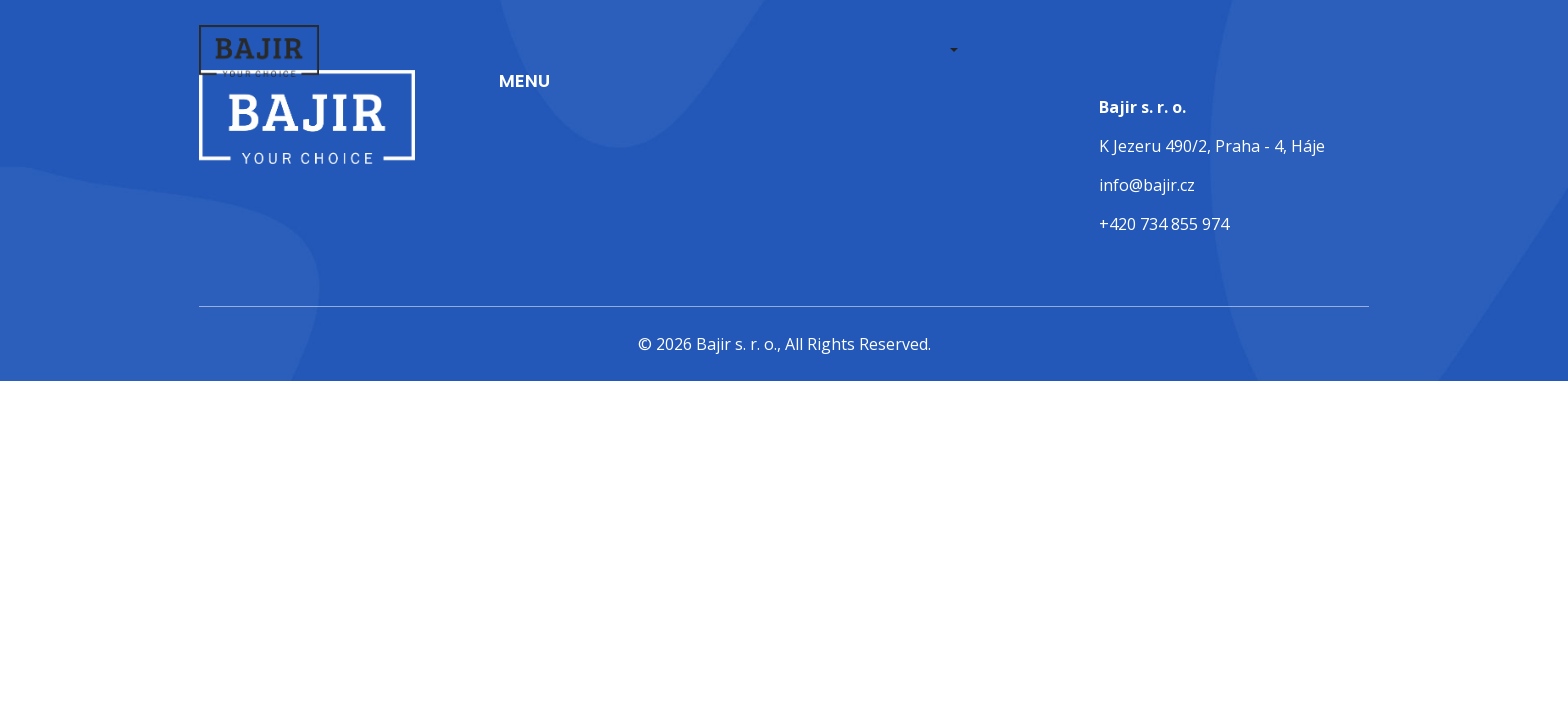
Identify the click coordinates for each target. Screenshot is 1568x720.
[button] (952, 51)
